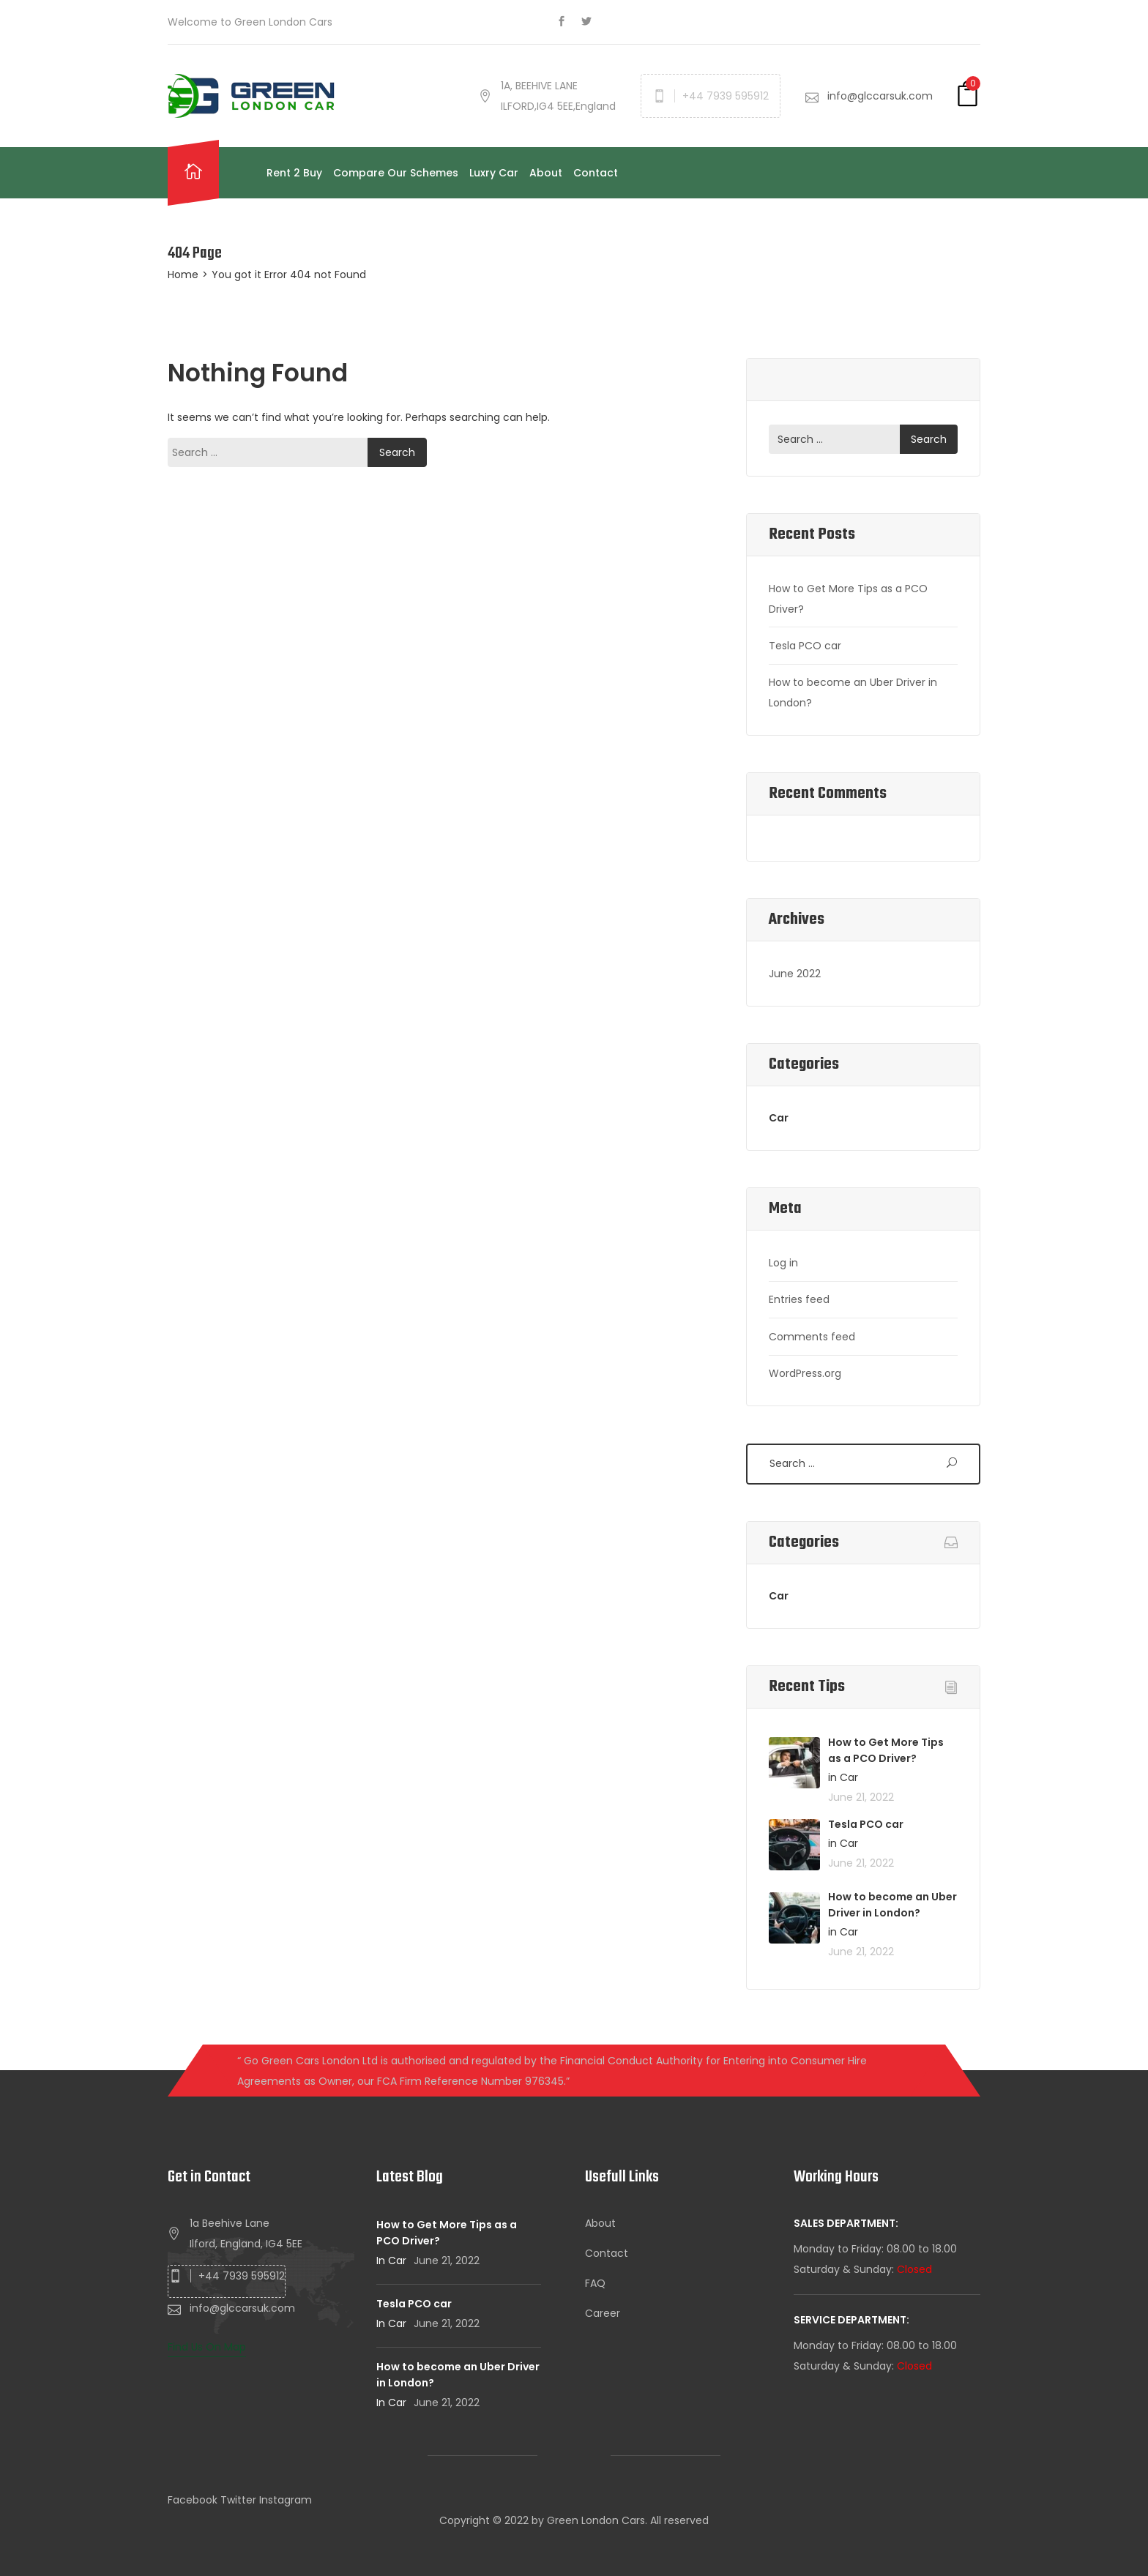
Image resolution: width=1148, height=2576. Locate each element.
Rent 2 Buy (294, 172)
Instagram (285, 2500)
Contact (595, 172)
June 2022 (795, 973)
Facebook (192, 2500)
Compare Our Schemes (395, 172)
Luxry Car (493, 172)
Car (779, 1117)
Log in (783, 1262)
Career (602, 2313)
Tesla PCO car (805, 645)
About (545, 172)
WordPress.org (805, 1373)
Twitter (238, 2500)
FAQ (595, 2283)
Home (183, 274)
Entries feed (799, 1299)
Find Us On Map (207, 2347)
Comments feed (812, 1336)
